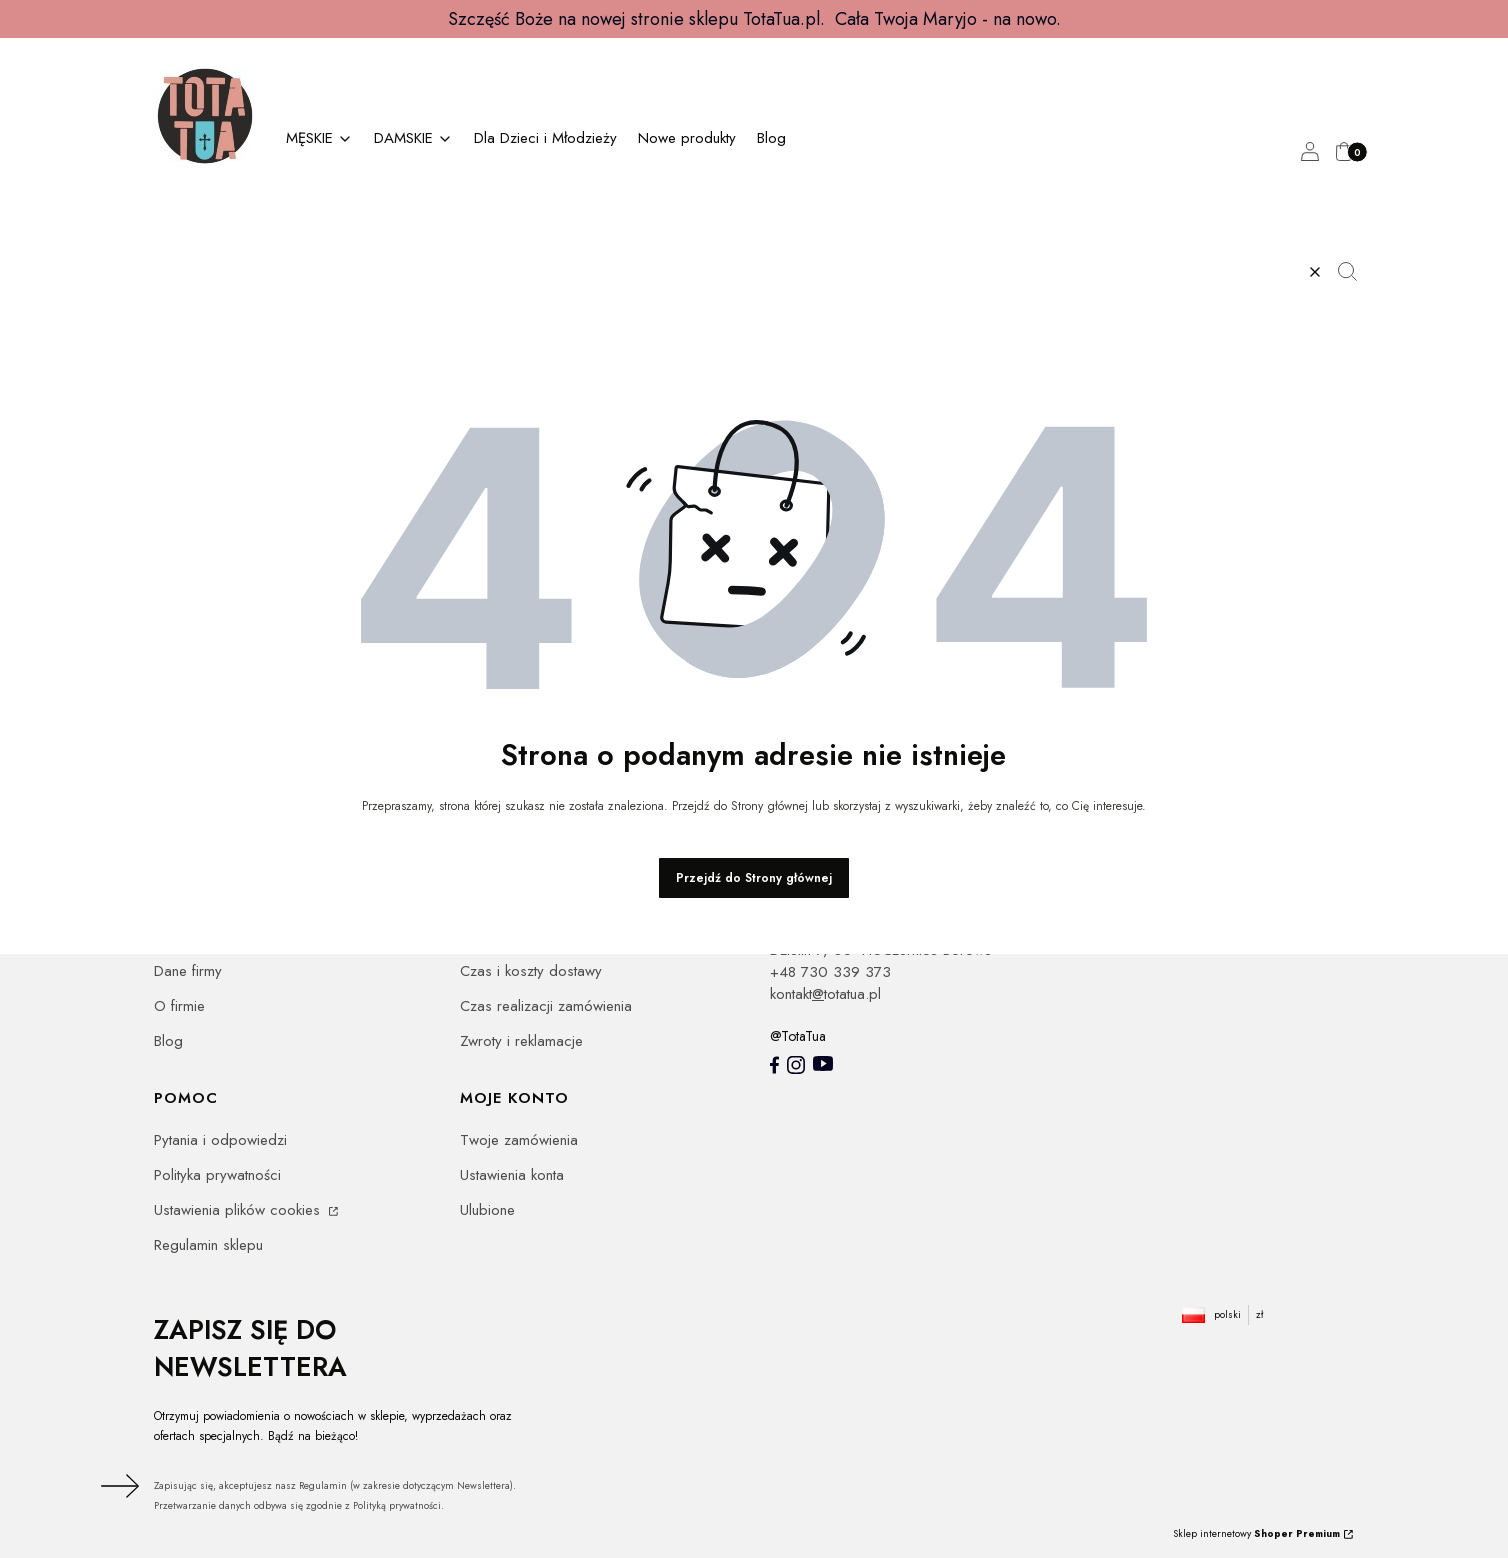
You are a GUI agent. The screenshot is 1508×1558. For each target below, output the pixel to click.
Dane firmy (188, 971)
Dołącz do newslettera (117, 1486)
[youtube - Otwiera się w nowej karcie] (823, 1063)
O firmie (179, 1006)
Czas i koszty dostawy (531, 971)
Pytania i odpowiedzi (220, 1140)
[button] (1355, 272)
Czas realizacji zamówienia (546, 1006)
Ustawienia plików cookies (239, 1210)
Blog (168, 1041)
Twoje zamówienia (519, 1140)
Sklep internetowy (1256, 1533)
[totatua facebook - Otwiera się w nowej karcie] (774, 1065)
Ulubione (487, 1210)
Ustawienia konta (512, 1175)
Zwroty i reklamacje (521, 1041)
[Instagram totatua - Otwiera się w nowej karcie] (796, 1065)
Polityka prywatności (217, 1175)
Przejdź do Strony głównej (754, 878)
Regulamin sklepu (208, 1245)
